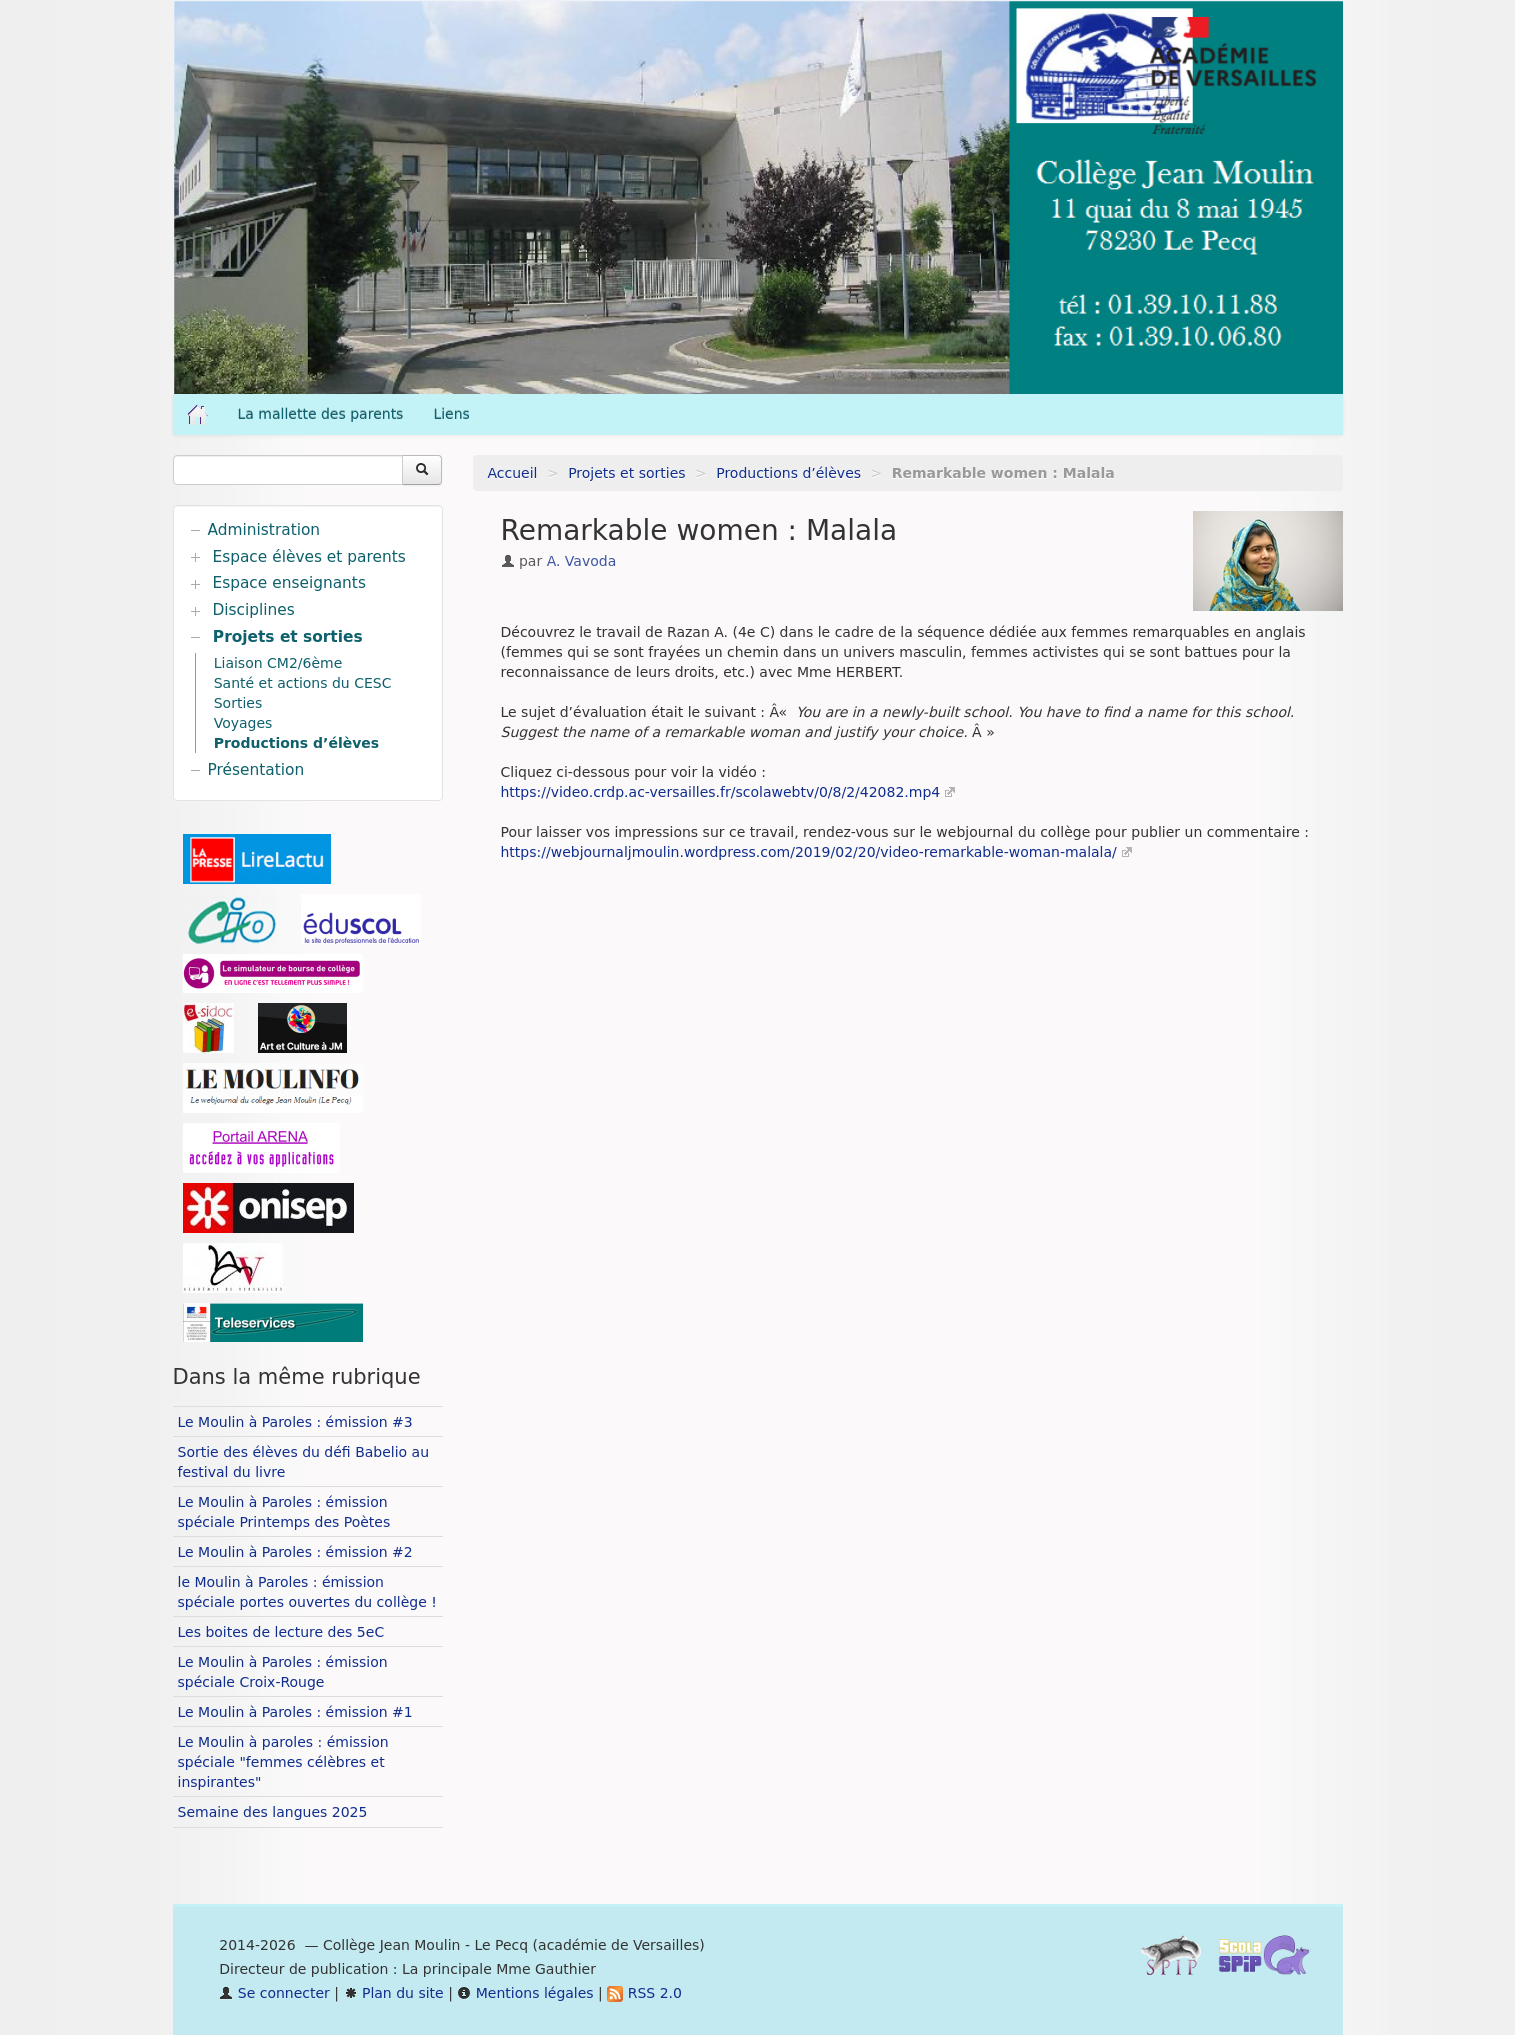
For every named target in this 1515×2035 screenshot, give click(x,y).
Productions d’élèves (788, 473)
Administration (264, 530)
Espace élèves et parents (308, 557)
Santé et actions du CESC (303, 683)
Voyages (243, 723)
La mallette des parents (321, 414)
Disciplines (253, 610)
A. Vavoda (582, 561)
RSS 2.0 (644, 1993)
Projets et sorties (626, 473)
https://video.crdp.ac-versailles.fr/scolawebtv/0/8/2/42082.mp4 (721, 792)
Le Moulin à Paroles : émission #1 (295, 1712)
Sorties (238, 703)
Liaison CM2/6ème (278, 663)
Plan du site (394, 1993)
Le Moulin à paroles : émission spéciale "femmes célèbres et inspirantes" (283, 1762)
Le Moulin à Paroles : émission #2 (295, 1552)
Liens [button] (453, 414)
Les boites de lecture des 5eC (281, 1632)
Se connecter (274, 1993)
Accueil (513, 473)
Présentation (256, 770)
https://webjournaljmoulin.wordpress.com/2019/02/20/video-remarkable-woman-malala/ (809, 852)
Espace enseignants (289, 583)
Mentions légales (525, 1993)
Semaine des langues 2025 (273, 1812)
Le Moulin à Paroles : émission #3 (295, 1422)
